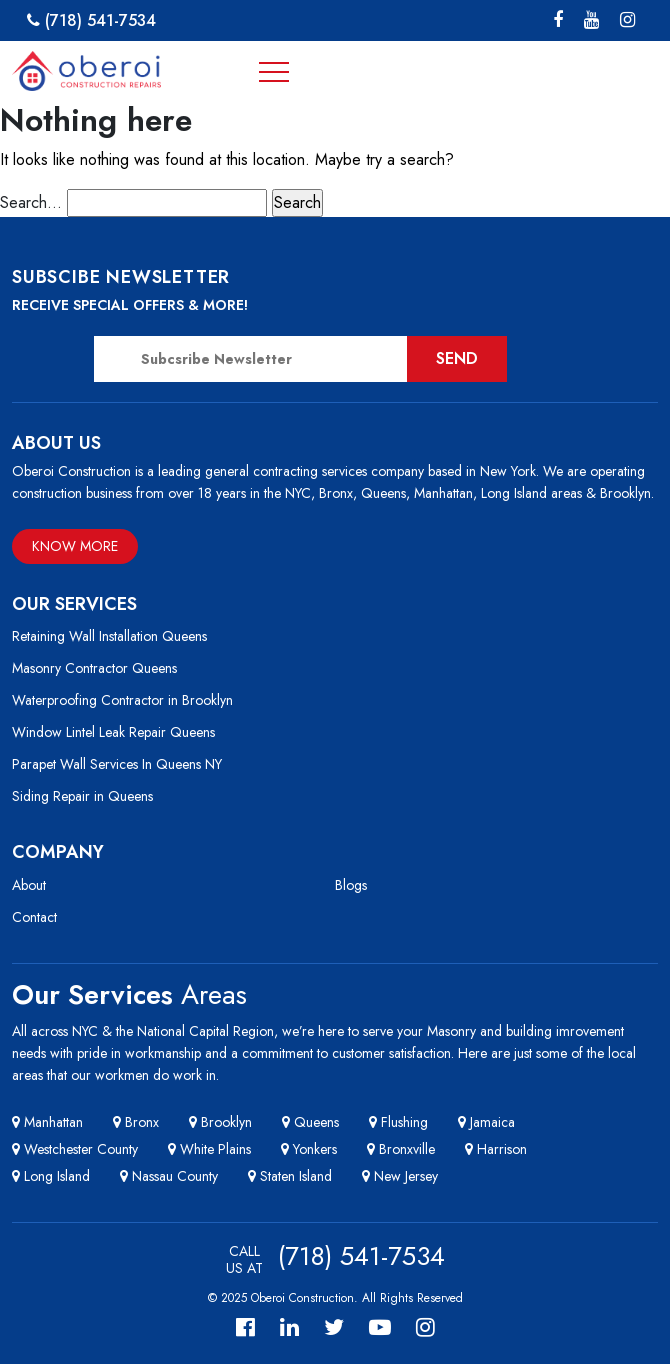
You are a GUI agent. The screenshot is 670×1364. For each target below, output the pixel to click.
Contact (34, 917)
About (29, 885)
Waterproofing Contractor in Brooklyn (122, 700)
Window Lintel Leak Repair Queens (113, 732)
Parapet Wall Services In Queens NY (117, 764)
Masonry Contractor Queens (94, 668)
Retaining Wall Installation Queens (109, 636)
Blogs (351, 885)
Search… (31, 202)
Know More (75, 546)
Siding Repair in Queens (82, 796)
